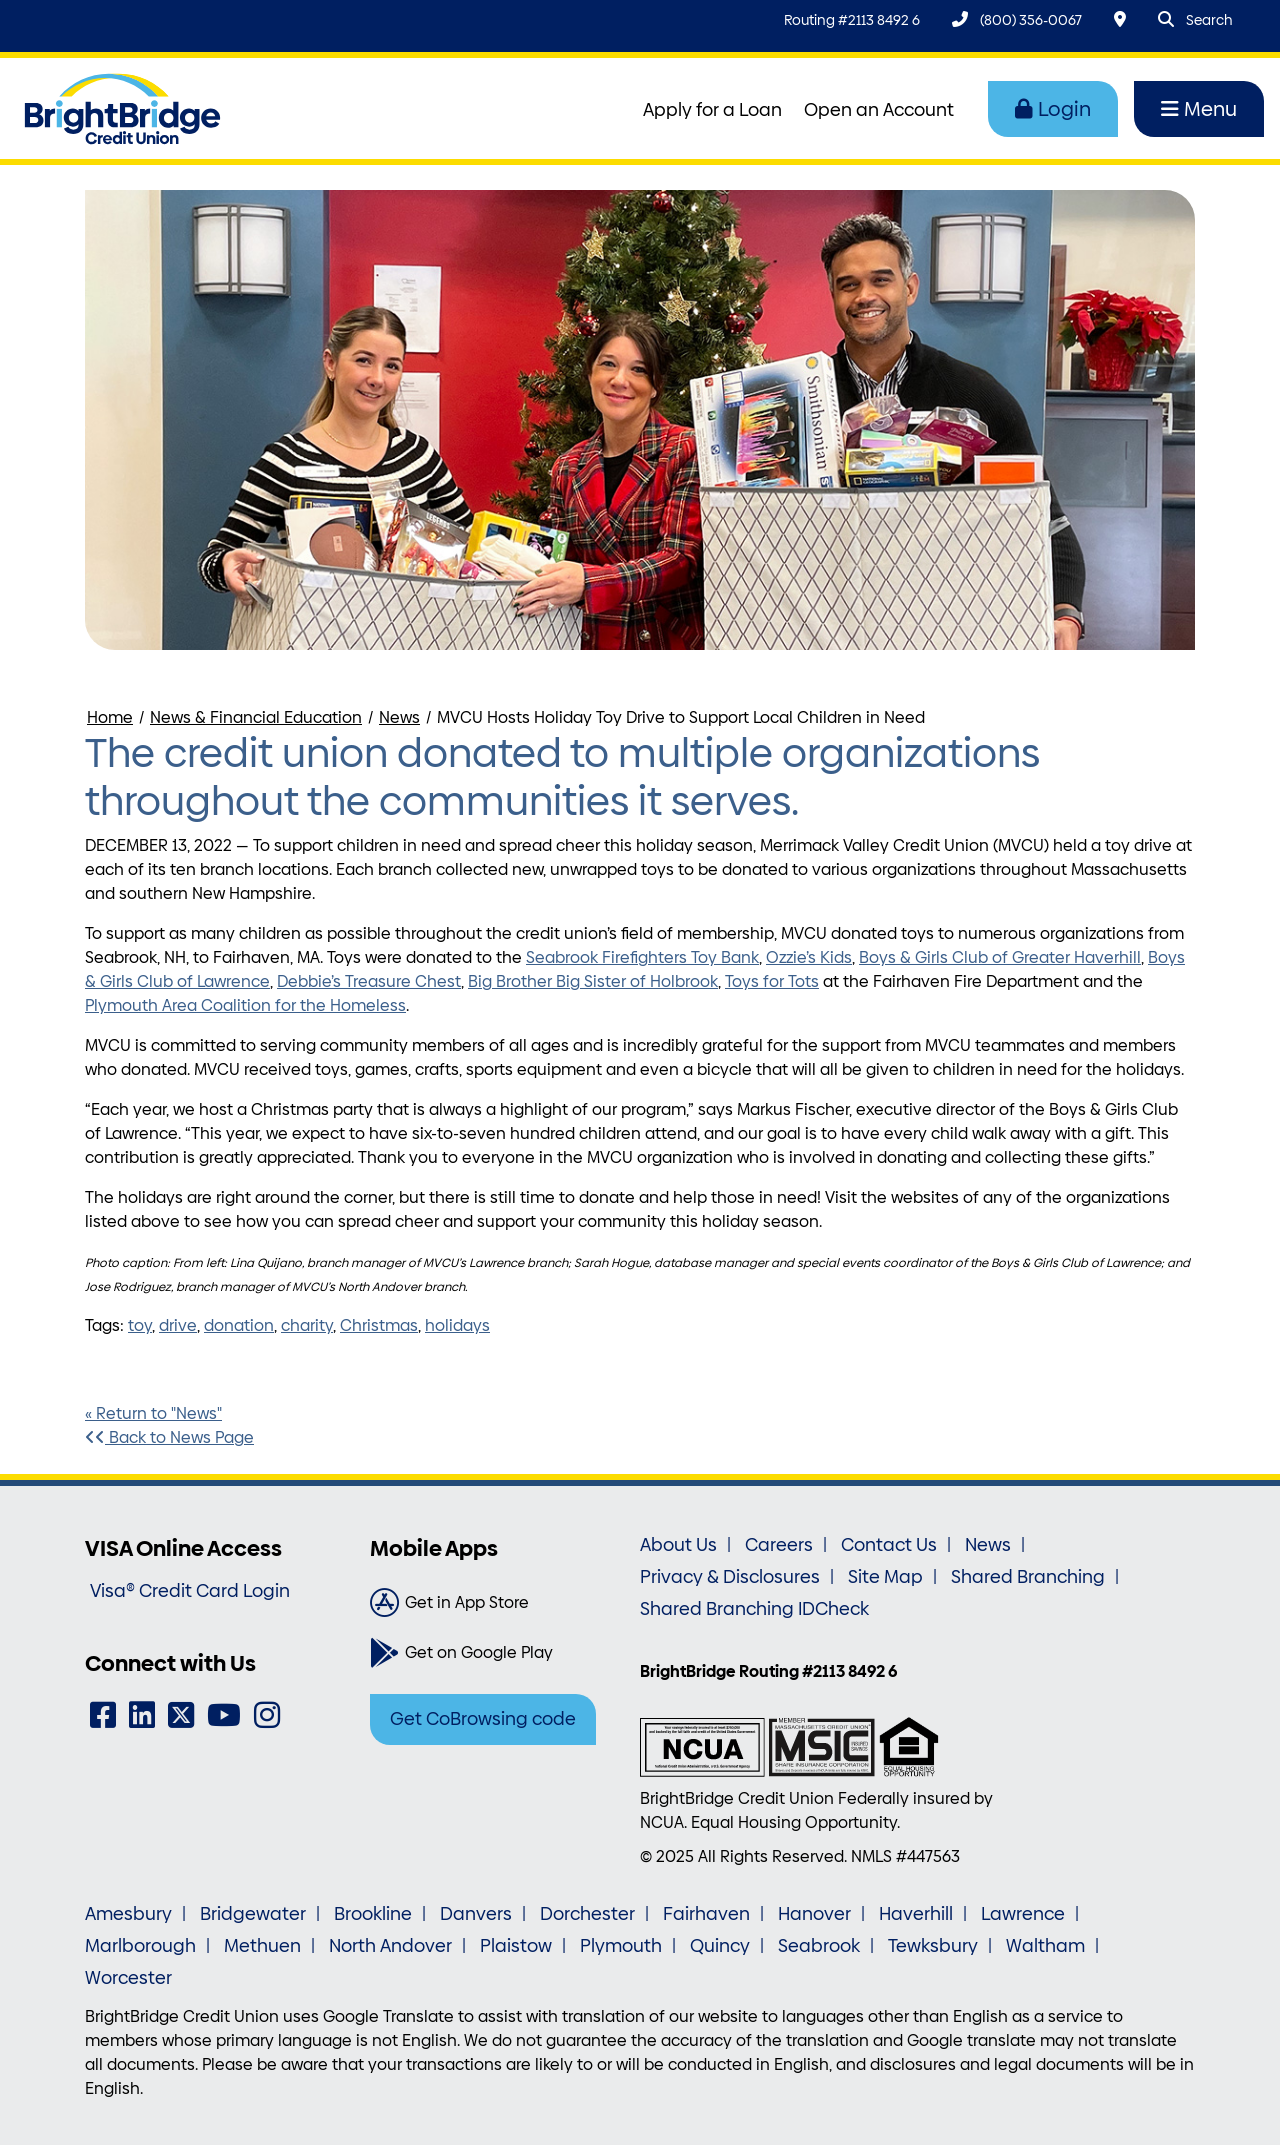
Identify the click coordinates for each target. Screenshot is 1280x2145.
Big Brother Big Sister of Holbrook (593, 981)
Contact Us (889, 1545)
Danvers (476, 1914)
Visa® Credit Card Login (190, 1591)
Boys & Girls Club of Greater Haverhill (1000, 957)
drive (178, 1325)
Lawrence (1023, 1914)
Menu (1199, 109)
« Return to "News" (153, 1413)
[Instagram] (267, 1715)
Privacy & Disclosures (730, 1577)
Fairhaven (706, 1914)
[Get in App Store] (497, 1603)
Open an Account (879, 110)
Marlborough (140, 1946)
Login (1053, 109)
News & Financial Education (256, 717)
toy (140, 1325)
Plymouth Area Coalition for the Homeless (245, 1005)
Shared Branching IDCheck (754, 1609)
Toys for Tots (772, 981)
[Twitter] (181, 1715)
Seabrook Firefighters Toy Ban (638, 957)
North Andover (390, 1946)
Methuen (262, 1946)
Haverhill (916, 1914)
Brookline (373, 1914)
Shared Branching (1028, 1577)
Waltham (1045, 1946)
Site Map (885, 1577)
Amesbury (128, 1914)
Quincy (720, 1946)
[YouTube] (224, 1715)
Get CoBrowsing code (483, 1719)
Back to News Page (169, 1437)
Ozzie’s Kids (809, 957)
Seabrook (819, 1946)
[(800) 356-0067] (1017, 19)
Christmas (379, 1325)
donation (239, 1325)
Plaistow (516, 1946)
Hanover (814, 1914)
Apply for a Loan (712, 110)
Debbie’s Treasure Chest (369, 981)
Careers (779, 1545)
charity (307, 1325)
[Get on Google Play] (497, 1653)
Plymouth (621, 1946)
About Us (678, 1545)
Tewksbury (933, 1946)
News (399, 717)
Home (110, 717)
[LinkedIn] (142, 1715)
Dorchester (587, 1914)
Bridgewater (253, 1914)
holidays (457, 1325)
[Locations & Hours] (1120, 19)
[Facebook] (103, 1715)
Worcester (128, 1978)
